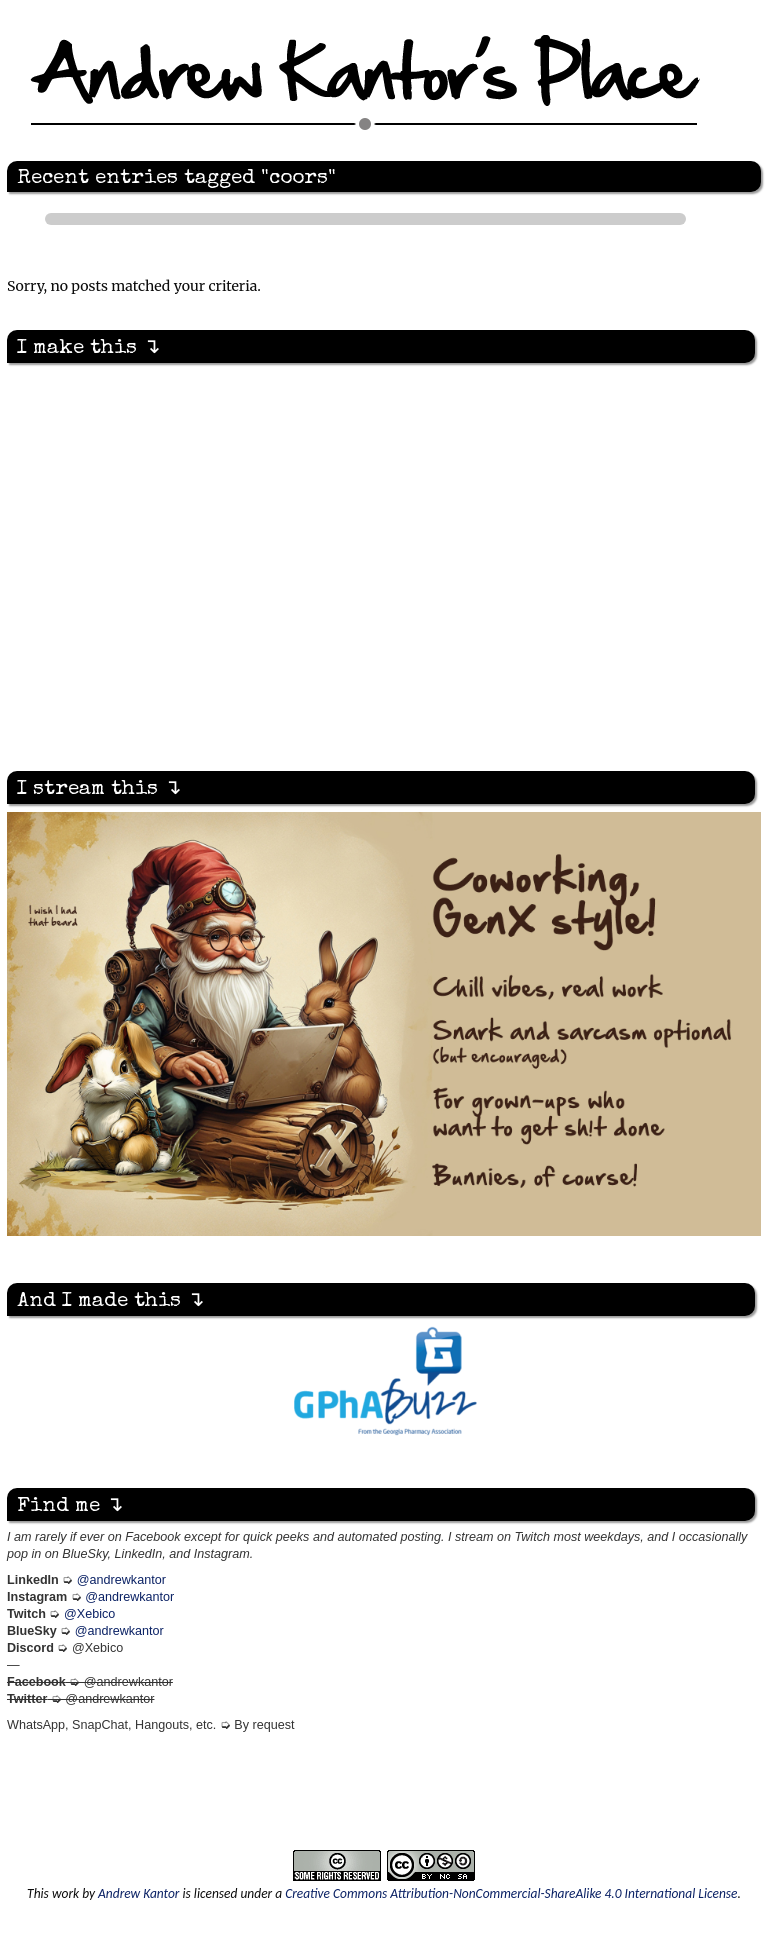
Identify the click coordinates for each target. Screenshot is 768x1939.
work (65, 1893)
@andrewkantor (121, 1580)
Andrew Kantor (138, 1893)
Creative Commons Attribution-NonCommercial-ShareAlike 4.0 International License (511, 1893)
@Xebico (89, 1614)
